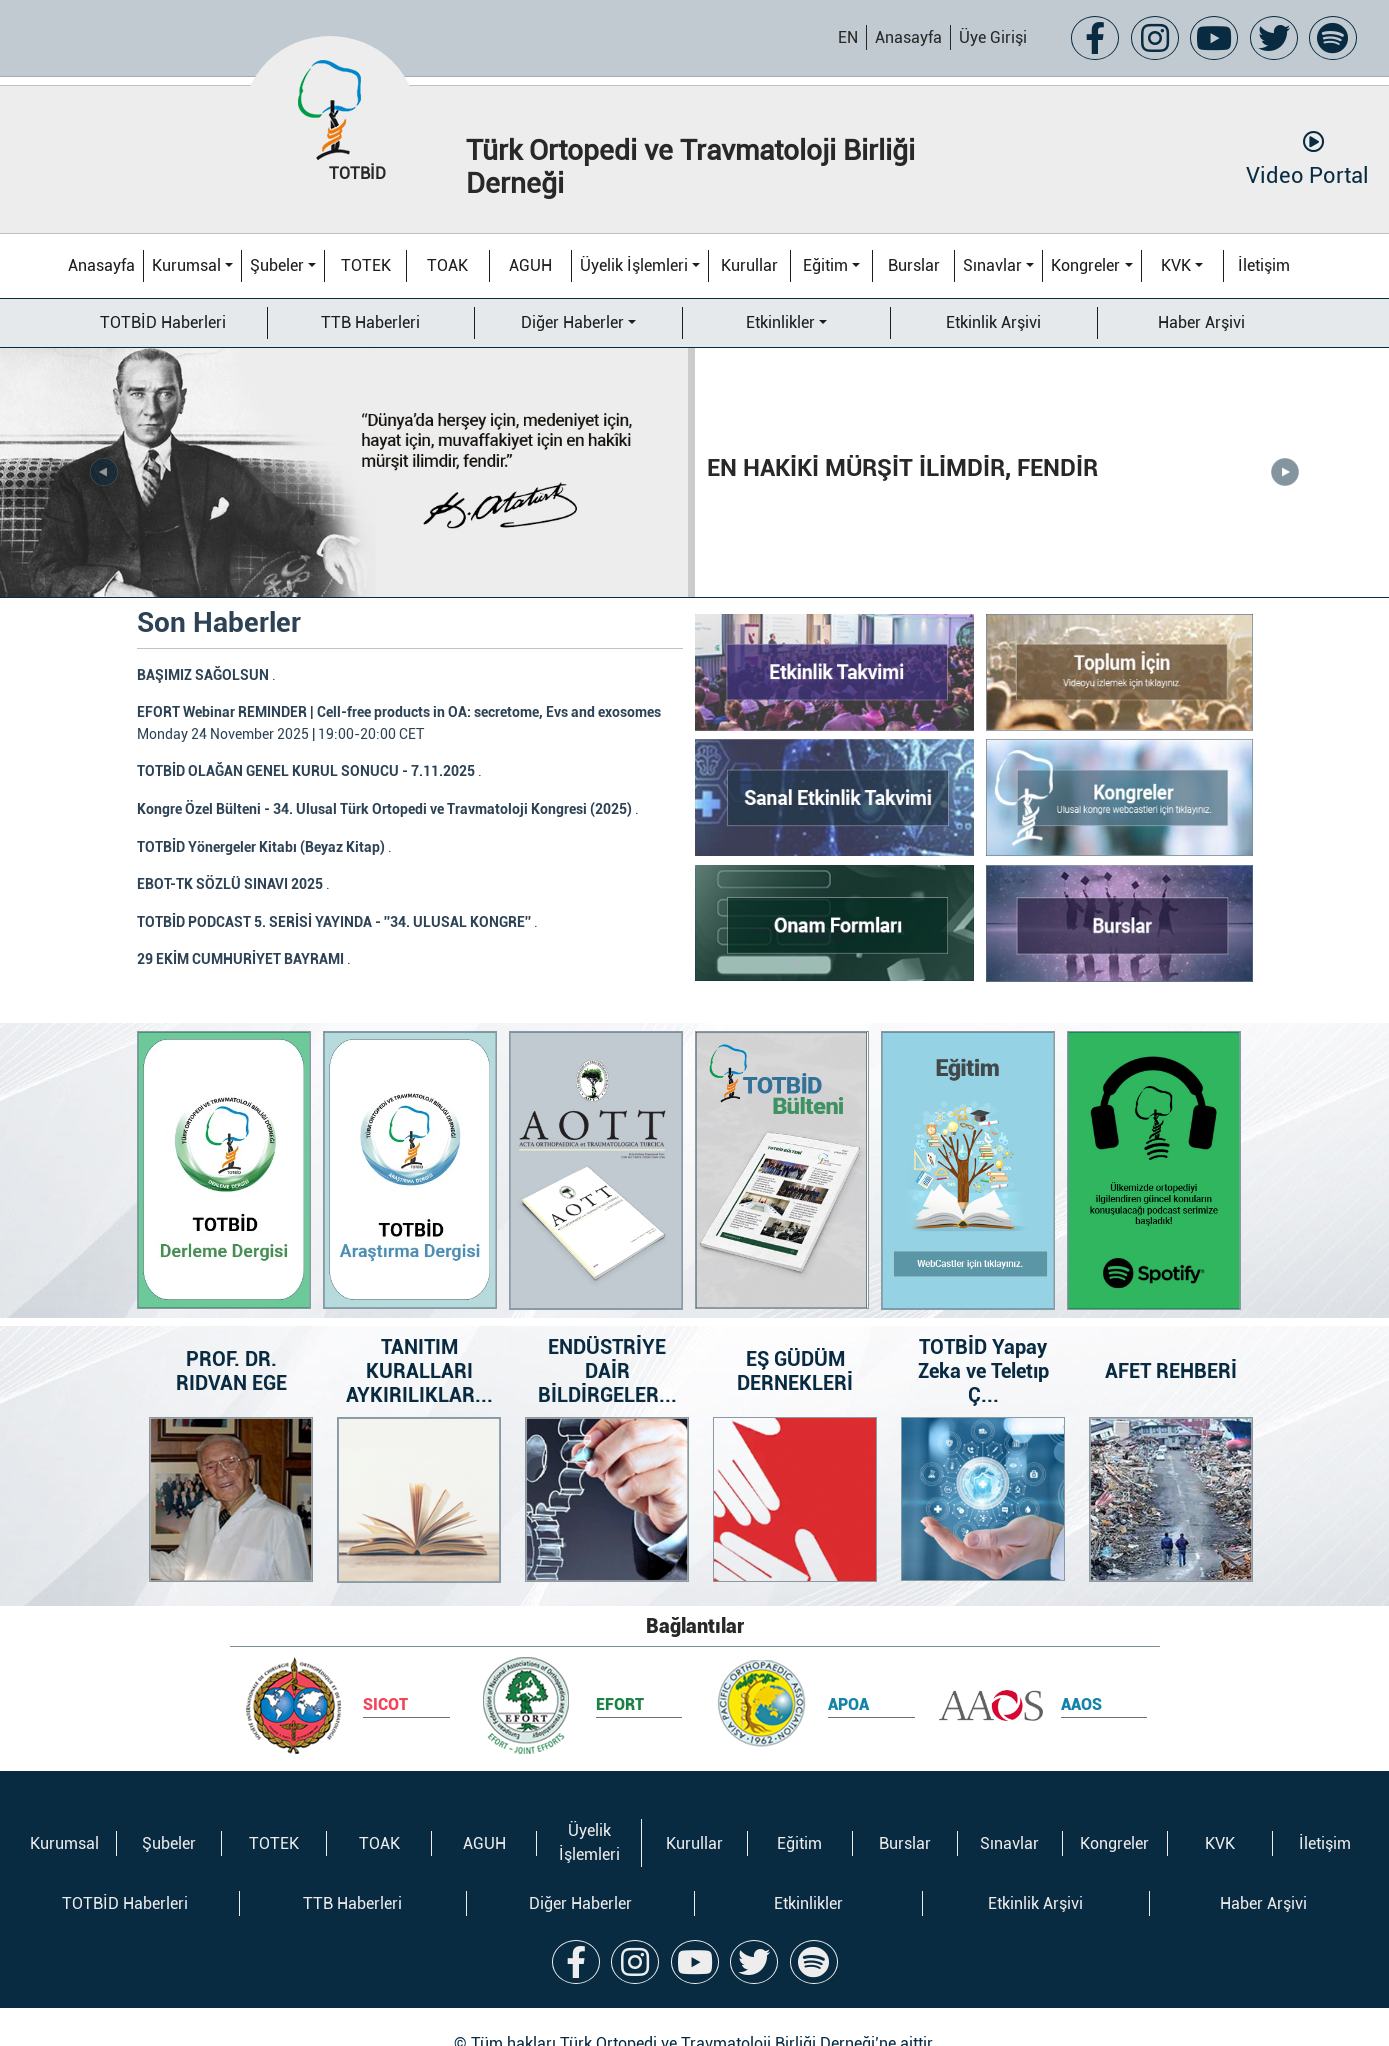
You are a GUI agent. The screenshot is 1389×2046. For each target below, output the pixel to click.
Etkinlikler (780, 322)
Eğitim (825, 265)
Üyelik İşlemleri (634, 265)
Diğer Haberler (572, 322)
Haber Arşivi (1201, 322)
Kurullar (749, 265)
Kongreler (1085, 265)
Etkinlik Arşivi (993, 322)
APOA (848, 1672)
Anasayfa (908, 37)
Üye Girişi (993, 37)
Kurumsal (186, 265)
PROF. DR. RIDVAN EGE (230, 1339)
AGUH (530, 265)
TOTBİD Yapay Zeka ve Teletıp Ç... (982, 1339)
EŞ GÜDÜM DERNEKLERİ (795, 1339)
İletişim (1264, 265)
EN (848, 37)
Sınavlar (992, 265)
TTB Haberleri (370, 322)
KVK (1176, 265)
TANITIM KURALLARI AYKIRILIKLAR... (418, 1339)
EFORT (620, 1672)
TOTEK (366, 265)
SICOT (385, 1672)
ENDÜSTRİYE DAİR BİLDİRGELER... (606, 1339)
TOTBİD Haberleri (163, 322)
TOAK (447, 265)
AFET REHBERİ (1171, 1339)
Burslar (914, 265)
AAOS (1081, 1672)
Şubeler (277, 265)
